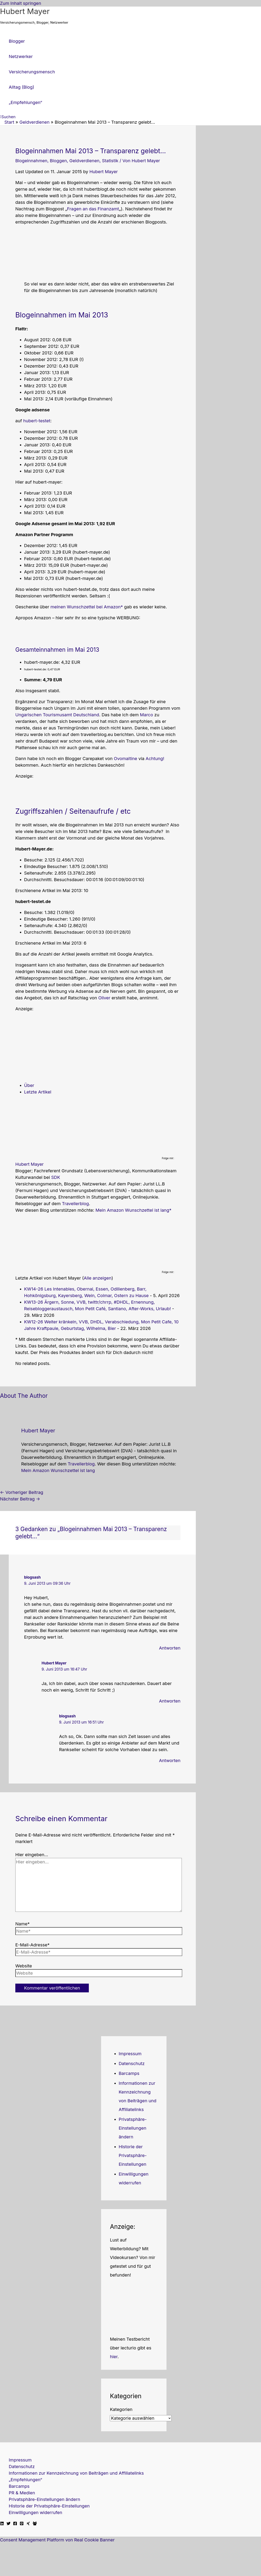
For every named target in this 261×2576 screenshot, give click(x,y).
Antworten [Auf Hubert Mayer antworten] (169, 1701)
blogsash (32, 1577)
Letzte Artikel (37, 1092)
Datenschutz (132, 2063)
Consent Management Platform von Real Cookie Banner (57, 2540)
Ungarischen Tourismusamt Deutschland (57, 714)
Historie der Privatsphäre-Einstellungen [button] (133, 2155)
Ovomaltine (125, 758)
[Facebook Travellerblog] (35, 2524)
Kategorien (121, 2409)
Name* (22, 1923)
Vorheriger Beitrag (21, 1492)
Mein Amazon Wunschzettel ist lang (132, 1210)
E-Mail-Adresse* (32, 1944)
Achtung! (155, 758)
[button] (8, 116)
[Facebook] (15, 2524)
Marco (146, 714)
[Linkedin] (2, 2524)
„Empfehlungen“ (25, 2479)
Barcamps (129, 2073)
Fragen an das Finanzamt (93, 208)
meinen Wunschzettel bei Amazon (86, 606)
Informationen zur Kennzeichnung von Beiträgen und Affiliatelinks (76, 2473)
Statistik (110, 160)
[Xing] (28, 2524)
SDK (55, 1177)
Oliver (104, 997)
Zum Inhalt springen (20, 3)
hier (113, 2356)
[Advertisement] (66, 792)
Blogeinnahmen (31, 160)
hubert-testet (36, 420)
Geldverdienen (84, 160)
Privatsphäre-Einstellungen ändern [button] (133, 2128)
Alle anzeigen (98, 1278)
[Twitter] (9, 2524)
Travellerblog (75, 1203)
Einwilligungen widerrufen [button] (35, 2512)
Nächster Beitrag (20, 1499)
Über (29, 1085)
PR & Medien (22, 2492)
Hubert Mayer (25, 11)
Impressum (130, 2053)
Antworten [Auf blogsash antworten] (169, 1648)
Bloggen (58, 160)
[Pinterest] (22, 2524)
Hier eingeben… (31, 1854)
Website (23, 1966)
